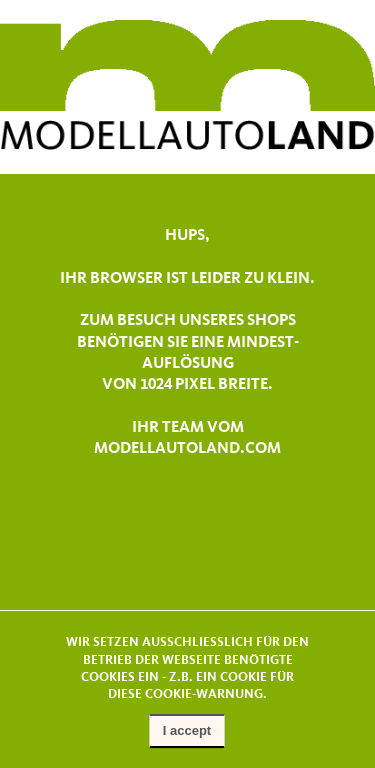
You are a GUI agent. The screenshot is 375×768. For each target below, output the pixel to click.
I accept (187, 730)
